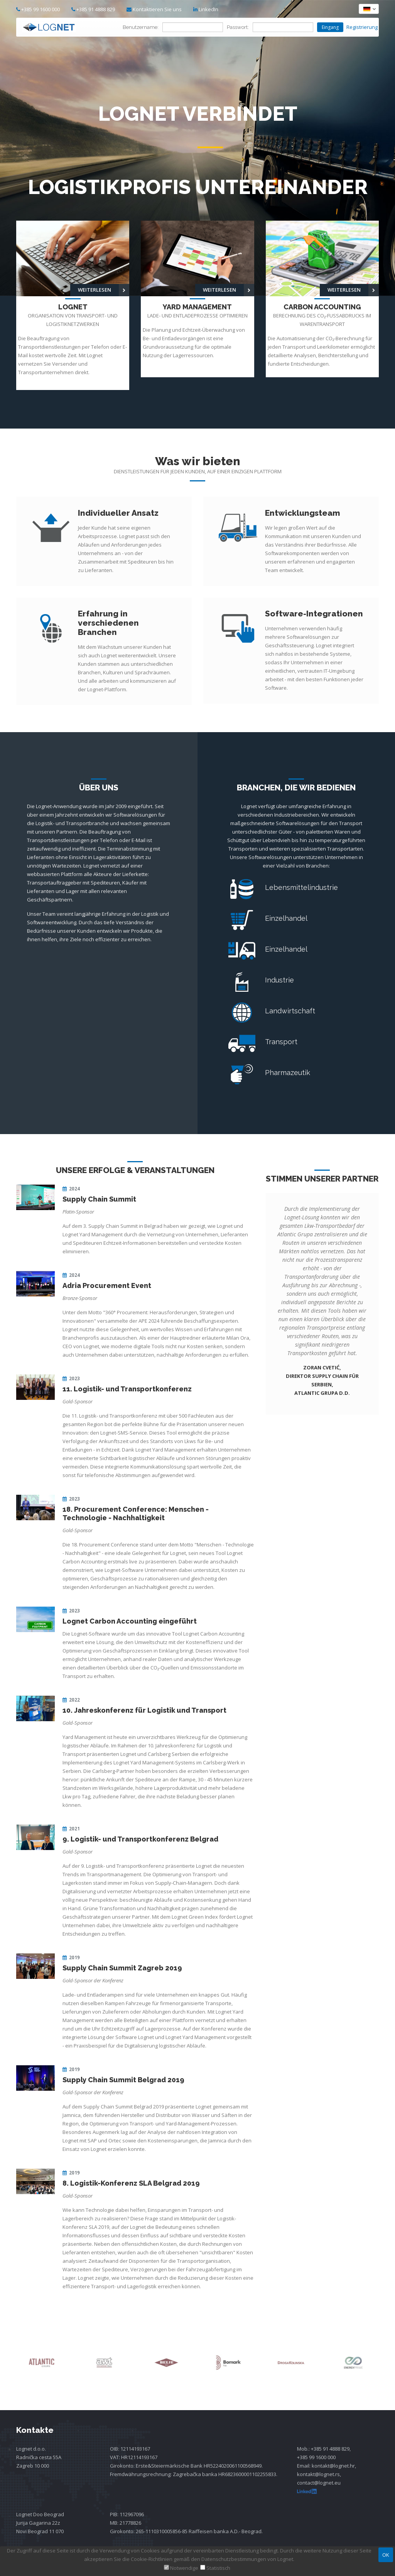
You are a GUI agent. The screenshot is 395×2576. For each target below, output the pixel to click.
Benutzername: (141, 27)
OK (385, 2554)
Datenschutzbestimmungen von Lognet (247, 2559)
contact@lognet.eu (319, 2482)
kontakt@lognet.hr (333, 2465)
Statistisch (218, 2567)
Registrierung (362, 27)
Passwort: (238, 27)
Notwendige (184, 2567)
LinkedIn (205, 9)
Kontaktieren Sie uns (157, 9)
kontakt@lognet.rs (318, 2474)
